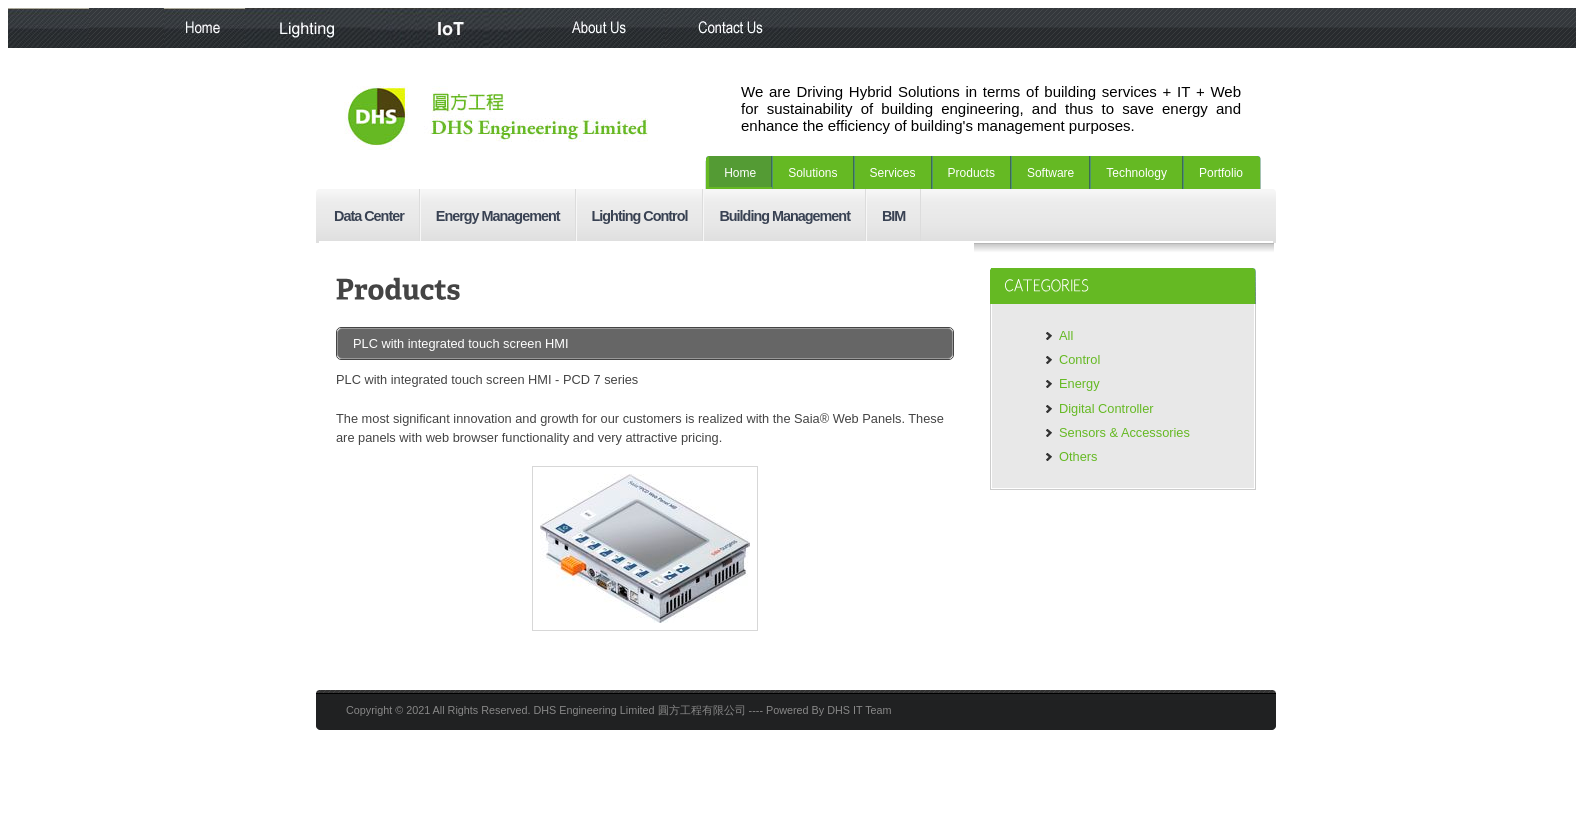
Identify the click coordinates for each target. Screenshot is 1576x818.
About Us (604, 28)
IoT (455, 28)
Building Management (784, 216)
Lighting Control (640, 216)
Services (893, 173)
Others (1078, 456)
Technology (1136, 173)
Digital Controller (1106, 408)
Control (1079, 359)
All (1066, 335)
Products (971, 173)
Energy (1079, 383)
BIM (893, 216)
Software (1050, 173)
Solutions (812, 173)
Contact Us (733, 28)
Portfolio (1221, 173)
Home (204, 28)
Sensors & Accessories (1124, 432)
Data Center (369, 216)
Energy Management (498, 216)
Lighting (307, 28)
